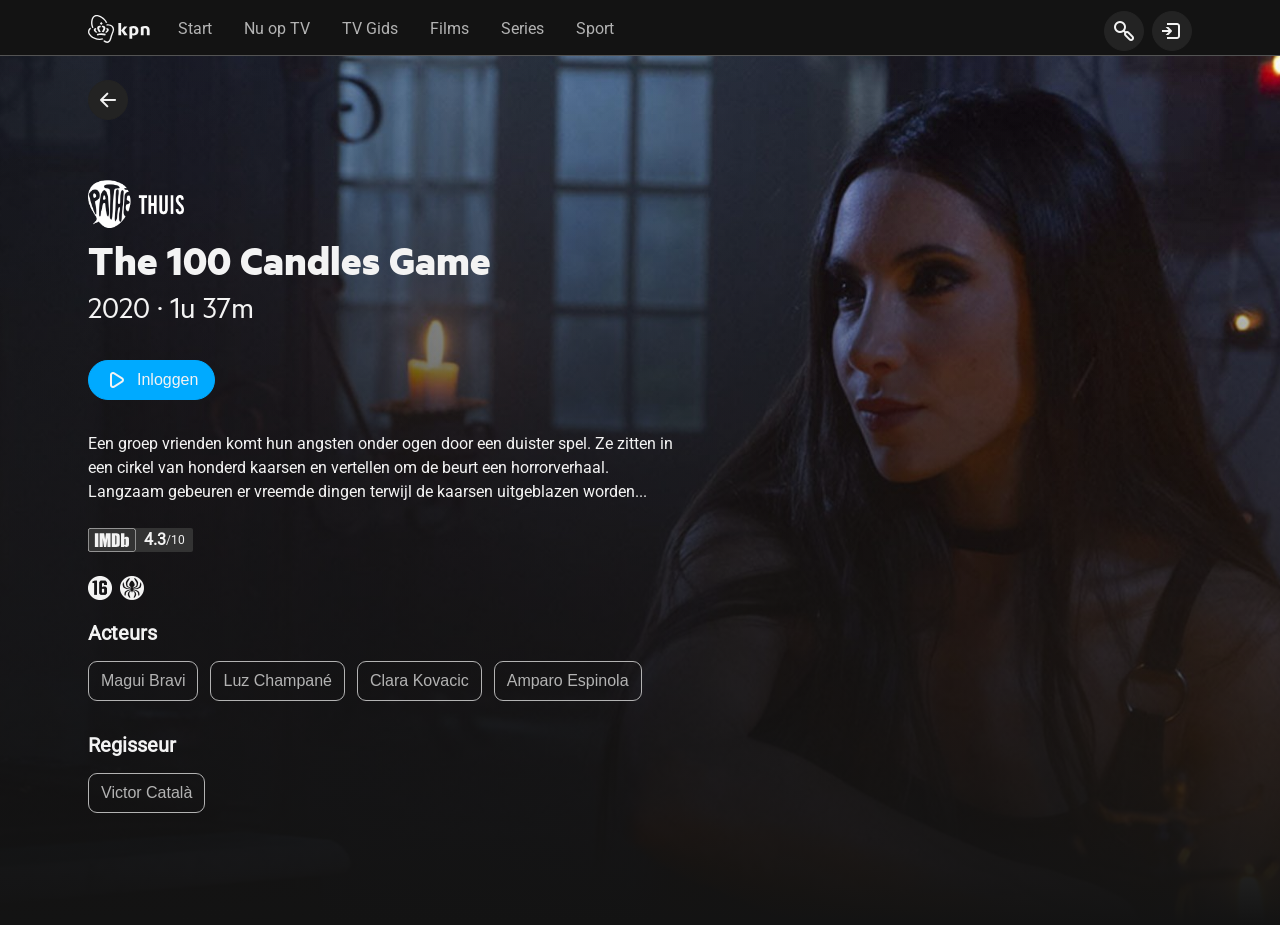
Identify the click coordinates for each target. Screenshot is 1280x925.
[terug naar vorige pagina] (108, 100)
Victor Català (146, 792)
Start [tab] (195, 28)
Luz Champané (277, 680)
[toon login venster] (1172, 31)
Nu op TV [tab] (277, 28)
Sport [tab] (595, 28)
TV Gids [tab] (370, 28)
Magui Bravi (143, 680)
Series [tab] (522, 28)
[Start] (119, 31)
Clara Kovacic (419, 680)
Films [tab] (449, 28)
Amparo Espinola (568, 680)
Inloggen (151, 380)
